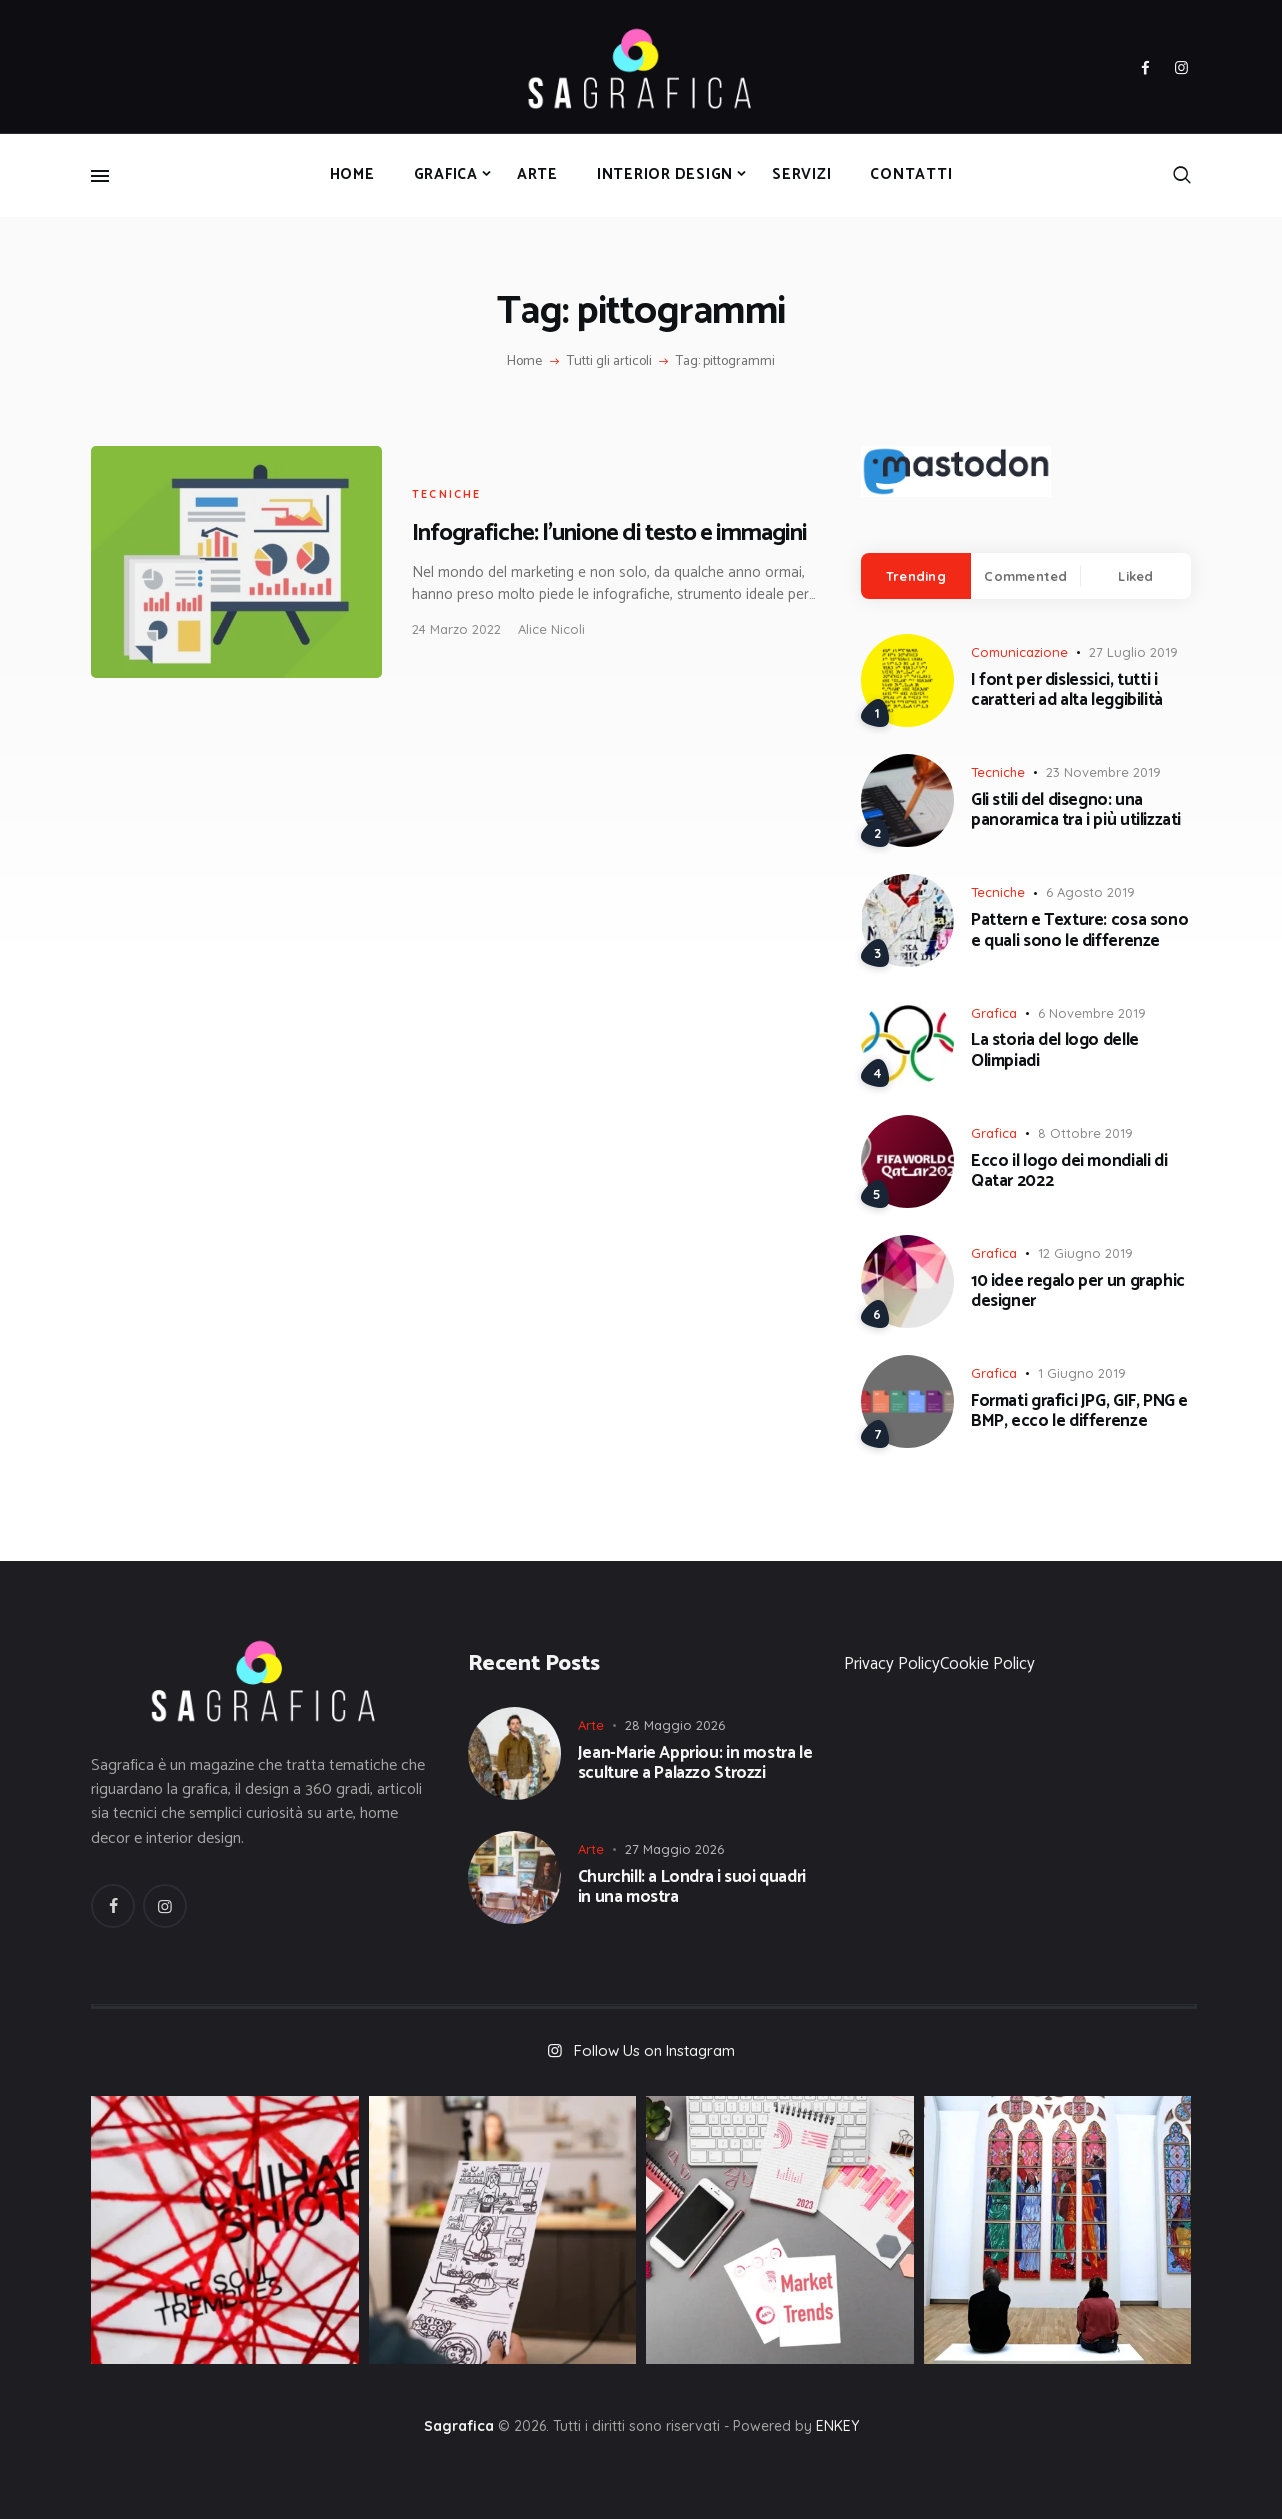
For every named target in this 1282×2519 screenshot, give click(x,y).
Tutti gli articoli (609, 361)
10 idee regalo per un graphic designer (1078, 1291)
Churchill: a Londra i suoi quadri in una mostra (692, 1887)
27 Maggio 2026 (674, 1849)
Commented (1025, 576)
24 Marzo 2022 (456, 629)
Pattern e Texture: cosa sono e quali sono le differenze (1079, 930)
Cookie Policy (987, 1664)
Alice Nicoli (551, 629)
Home (524, 362)
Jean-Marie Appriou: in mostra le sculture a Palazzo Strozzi (695, 1763)
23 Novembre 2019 (1103, 772)
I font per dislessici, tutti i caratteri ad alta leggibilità (1067, 690)
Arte (591, 1725)
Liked (1135, 576)
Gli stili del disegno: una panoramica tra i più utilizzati (1076, 810)
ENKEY (837, 2426)
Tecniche (447, 494)
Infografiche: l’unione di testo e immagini (609, 533)
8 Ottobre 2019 (1085, 1133)
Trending (916, 576)
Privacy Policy (892, 1664)
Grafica (994, 1013)
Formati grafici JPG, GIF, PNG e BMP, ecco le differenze (1079, 1411)
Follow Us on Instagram (654, 2050)
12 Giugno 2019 (1085, 1253)
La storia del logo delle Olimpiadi (1055, 1050)
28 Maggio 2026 (675, 1725)
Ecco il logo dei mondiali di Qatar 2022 (1069, 1171)
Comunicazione (1019, 652)
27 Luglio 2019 (1133, 652)
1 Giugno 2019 (1082, 1373)
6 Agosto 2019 (1090, 892)
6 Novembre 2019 (1092, 1013)
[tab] (916, 576)
